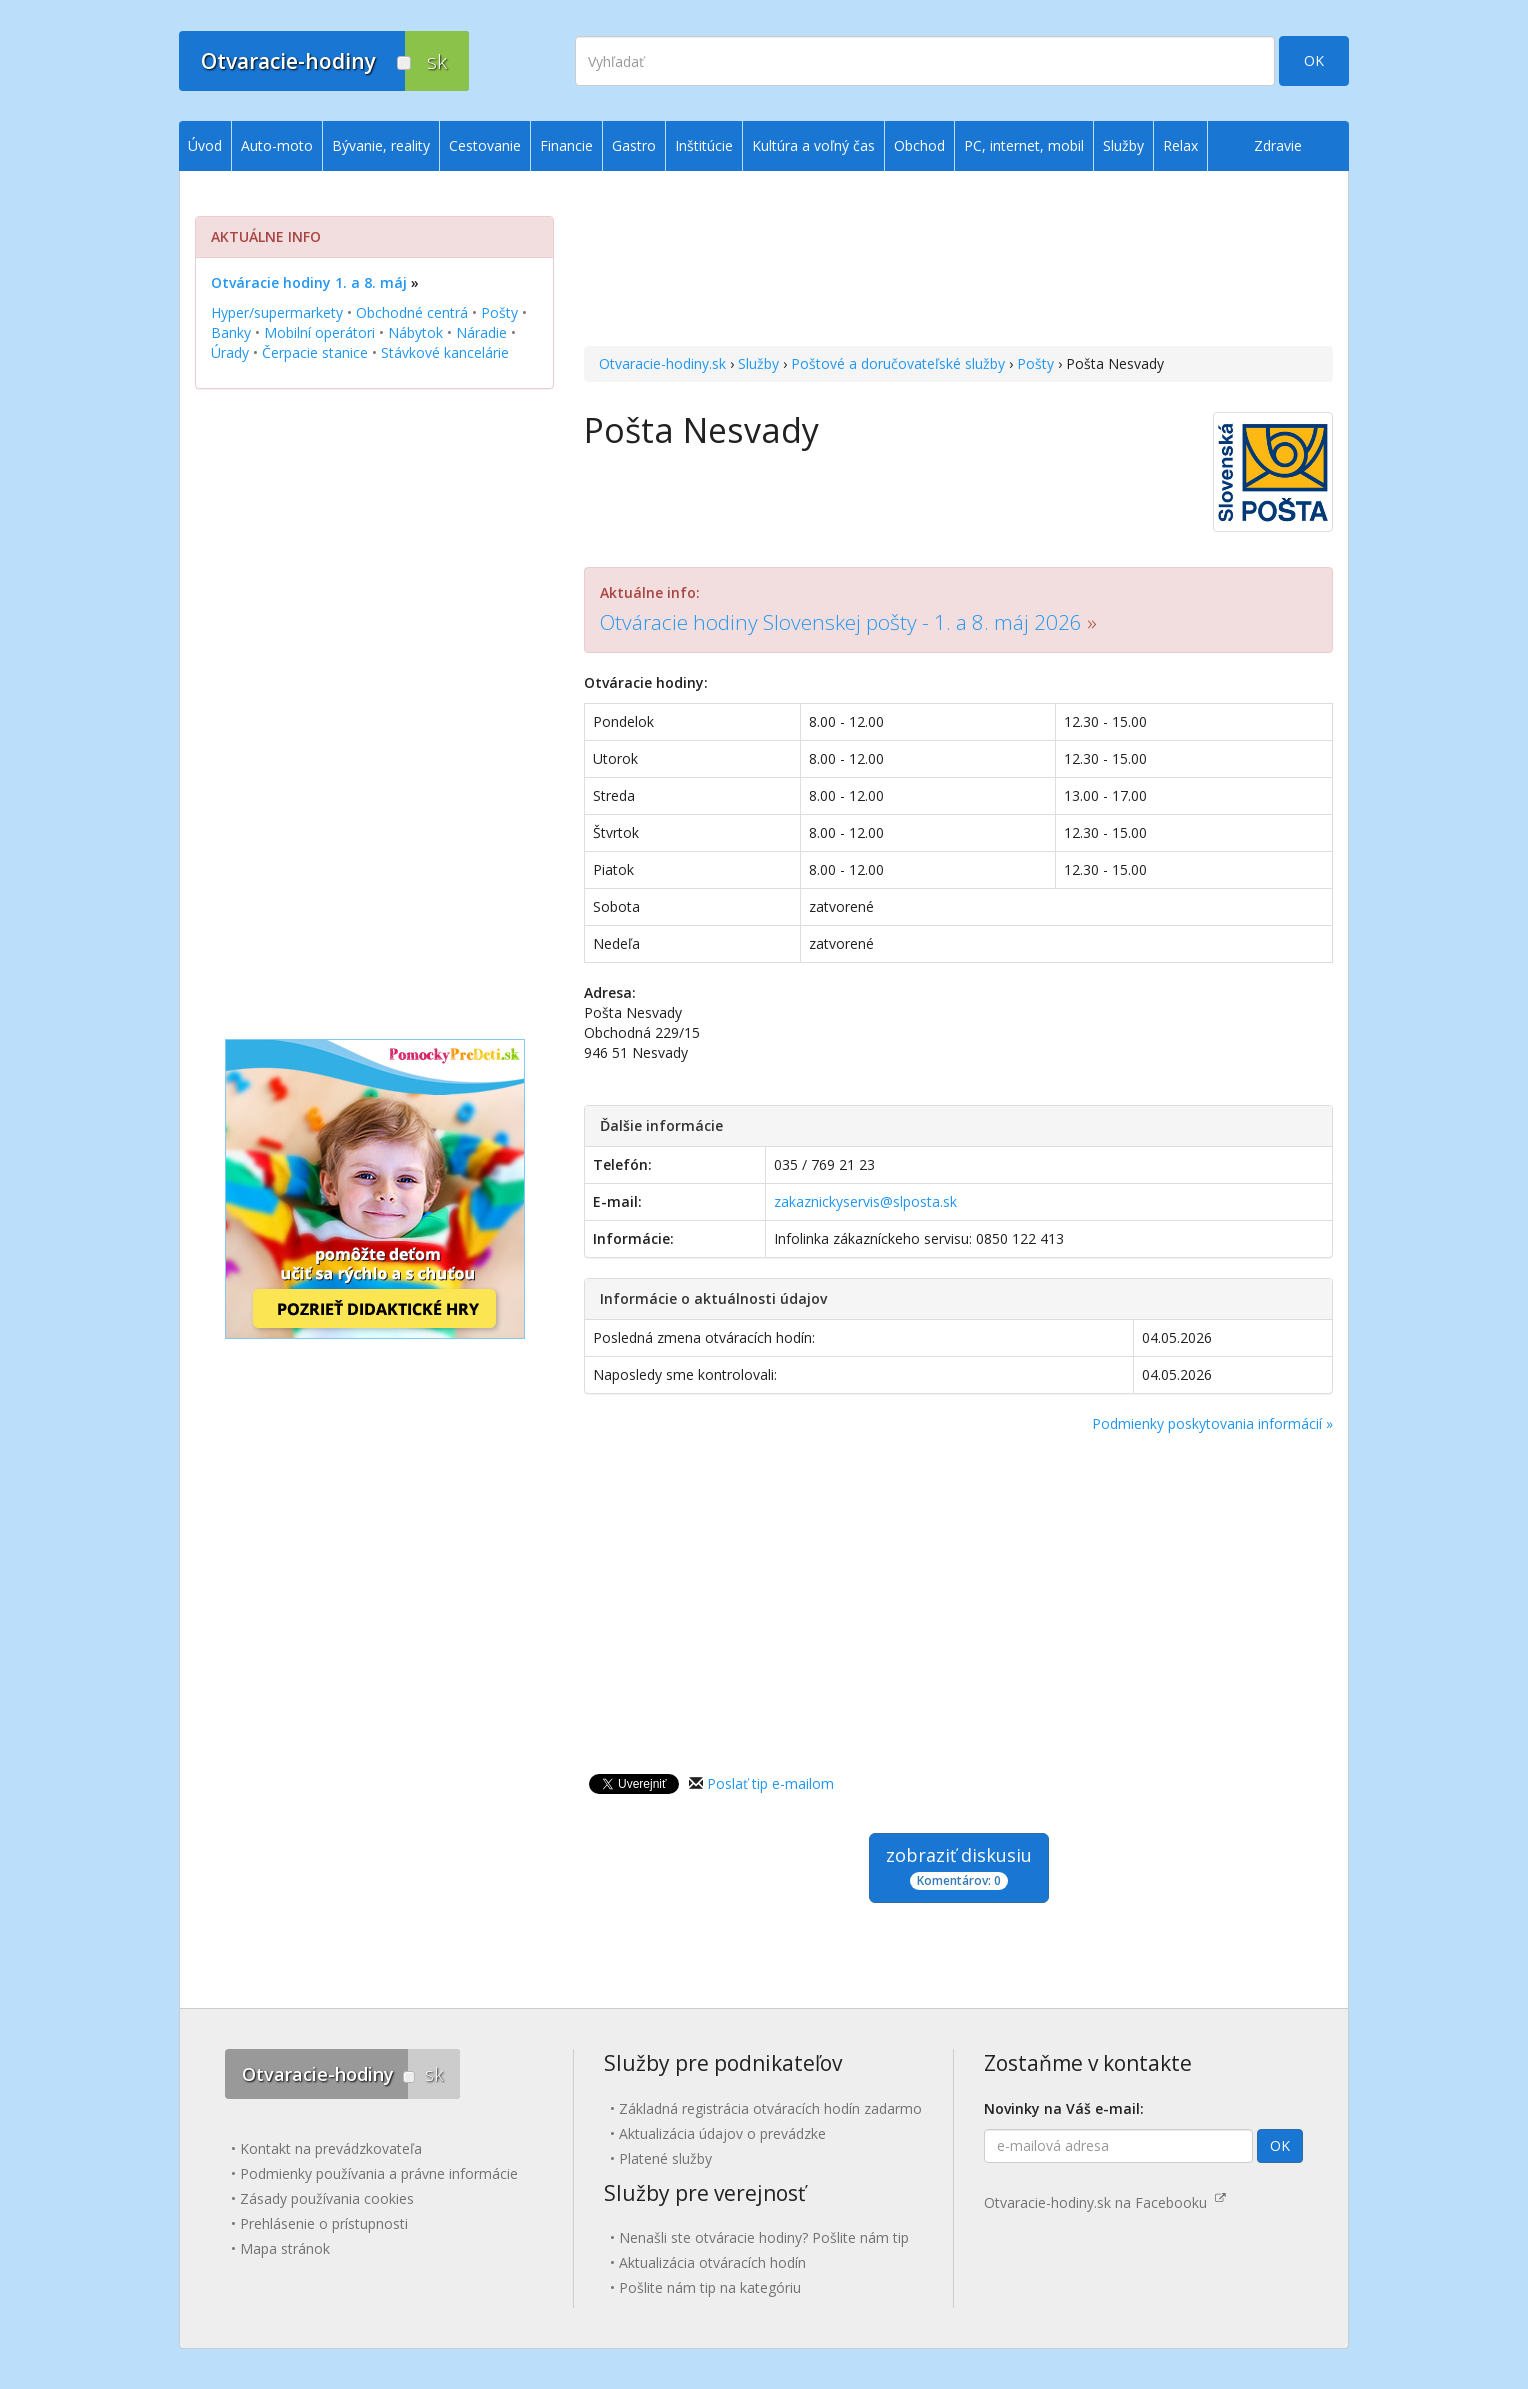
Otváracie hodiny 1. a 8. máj (309, 282)
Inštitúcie (704, 145)
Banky (231, 332)
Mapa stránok (285, 2248)
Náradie (481, 332)
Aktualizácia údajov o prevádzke (722, 2133)
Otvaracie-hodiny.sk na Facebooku (1105, 2202)
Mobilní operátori (319, 332)
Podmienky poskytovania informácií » (1212, 1423)
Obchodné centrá (412, 312)
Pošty (1035, 363)
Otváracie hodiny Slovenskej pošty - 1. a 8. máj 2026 (841, 622)
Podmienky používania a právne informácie (379, 2173)
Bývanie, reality (381, 145)
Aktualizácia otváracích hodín (712, 2262)
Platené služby (665, 2158)
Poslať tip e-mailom (770, 1783)
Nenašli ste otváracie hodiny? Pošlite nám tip (764, 2237)
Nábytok (415, 332)
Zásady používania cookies (327, 2198)
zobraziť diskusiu (959, 1866)
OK (1314, 60)
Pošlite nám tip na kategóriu (710, 2287)
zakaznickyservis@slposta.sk (865, 1201)
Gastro (634, 145)
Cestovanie (485, 145)
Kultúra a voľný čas (813, 145)
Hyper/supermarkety (277, 312)
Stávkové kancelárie (445, 352)
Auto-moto (277, 145)
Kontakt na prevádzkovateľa (331, 2148)
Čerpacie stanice (315, 352)
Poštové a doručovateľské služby (898, 363)
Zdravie (1278, 145)
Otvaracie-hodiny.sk (662, 363)
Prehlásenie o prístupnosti (324, 2223)
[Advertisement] (958, 261)
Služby (758, 363)
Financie (566, 145)
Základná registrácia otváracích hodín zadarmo (770, 2108)
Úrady (230, 352)
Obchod (919, 145)
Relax (1180, 145)
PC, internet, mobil (1024, 145)
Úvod (205, 145)
